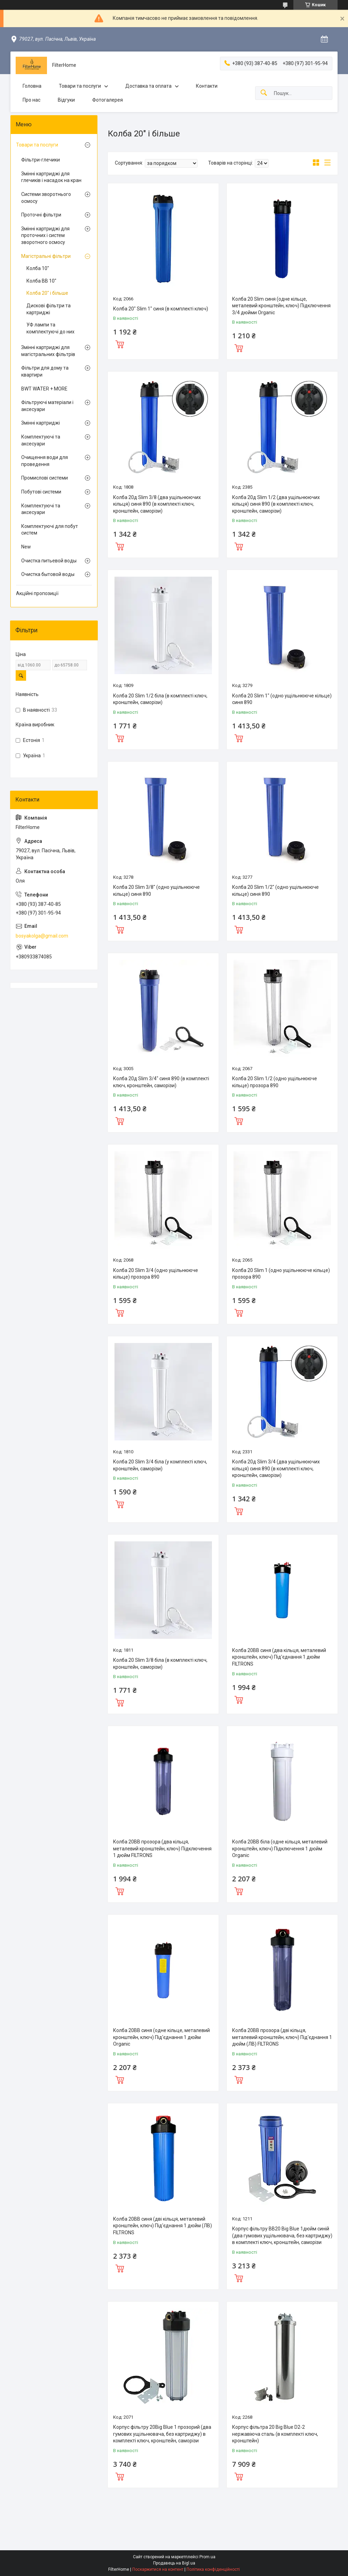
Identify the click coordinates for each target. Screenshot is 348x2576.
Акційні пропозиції (37, 593)
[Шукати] (264, 93)
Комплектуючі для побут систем (49, 529)
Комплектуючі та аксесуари (40, 440)
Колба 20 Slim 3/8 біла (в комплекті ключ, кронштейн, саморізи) (160, 1663)
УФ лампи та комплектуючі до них (50, 328)
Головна (32, 86)
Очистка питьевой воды (49, 560)
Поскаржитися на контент (157, 2569)
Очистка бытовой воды (47, 574)
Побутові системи (41, 492)
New (26, 547)
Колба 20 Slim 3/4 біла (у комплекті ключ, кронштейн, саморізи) (160, 1465)
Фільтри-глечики (40, 160)
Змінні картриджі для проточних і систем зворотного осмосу (45, 235)
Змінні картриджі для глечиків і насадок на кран (51, 177)
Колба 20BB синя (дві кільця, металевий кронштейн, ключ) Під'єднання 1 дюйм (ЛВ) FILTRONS (162, 2225)
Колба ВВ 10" (41, 281)
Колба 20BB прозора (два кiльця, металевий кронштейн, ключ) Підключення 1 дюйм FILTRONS (162, 1848)
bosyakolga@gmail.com (42, 936)
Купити (119, 343)
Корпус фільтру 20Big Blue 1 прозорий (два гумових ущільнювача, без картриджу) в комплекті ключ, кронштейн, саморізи (162, 2433)
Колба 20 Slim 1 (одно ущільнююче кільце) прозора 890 (281, 1273)
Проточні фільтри (41, 215)
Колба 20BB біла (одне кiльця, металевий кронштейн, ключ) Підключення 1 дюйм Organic (279, 1848)
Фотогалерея (107, 100)
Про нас (31, 100)
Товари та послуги (80, 86)
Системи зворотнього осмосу (46, 197)
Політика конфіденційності (213, 2569)
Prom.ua (207, 2556)
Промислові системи (44, 478)
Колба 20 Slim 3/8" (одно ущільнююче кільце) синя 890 (156, 890)
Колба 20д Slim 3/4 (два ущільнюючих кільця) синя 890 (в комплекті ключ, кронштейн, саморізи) (276, 1468)
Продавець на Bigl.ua (174, 2563)
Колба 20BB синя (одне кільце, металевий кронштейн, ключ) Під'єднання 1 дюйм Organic (161, 2037)
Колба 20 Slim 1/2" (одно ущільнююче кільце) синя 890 (275, 890)
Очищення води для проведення (44, 461)
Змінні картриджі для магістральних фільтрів (48, 351)
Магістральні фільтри (46, 256)
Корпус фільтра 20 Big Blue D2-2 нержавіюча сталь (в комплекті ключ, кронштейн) (275, 2433)
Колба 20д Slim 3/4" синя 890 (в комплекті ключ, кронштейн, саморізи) (161, 1082)
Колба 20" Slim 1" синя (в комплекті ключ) (160, 308)
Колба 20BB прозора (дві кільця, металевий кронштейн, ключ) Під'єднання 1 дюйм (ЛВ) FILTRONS (282, 2037)
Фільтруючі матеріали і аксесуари (47, 406)
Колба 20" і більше (47, 293)
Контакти (206, 86)
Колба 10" (37, 268)
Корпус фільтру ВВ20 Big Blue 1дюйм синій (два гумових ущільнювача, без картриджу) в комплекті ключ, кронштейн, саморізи (282, 2235)
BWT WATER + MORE (44, 389)
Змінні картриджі (40, 423)
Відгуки (66, 100)
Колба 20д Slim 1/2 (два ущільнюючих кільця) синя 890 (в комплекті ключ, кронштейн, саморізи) (276, 504)
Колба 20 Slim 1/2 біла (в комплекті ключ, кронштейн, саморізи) (160, 699)
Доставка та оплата (148, 86)
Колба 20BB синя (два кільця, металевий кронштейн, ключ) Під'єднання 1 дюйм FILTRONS (279, 1657)
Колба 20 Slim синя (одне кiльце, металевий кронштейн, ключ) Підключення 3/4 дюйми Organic (281, 305)
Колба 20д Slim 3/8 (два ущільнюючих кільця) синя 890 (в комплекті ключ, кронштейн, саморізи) (157, 504)
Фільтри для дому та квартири (45, 371)
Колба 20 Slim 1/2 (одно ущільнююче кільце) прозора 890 (274, 1082)
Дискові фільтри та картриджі (48, 309)
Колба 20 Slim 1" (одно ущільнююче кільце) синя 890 (282, 699)
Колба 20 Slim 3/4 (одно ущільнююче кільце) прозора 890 (155, 1273)
